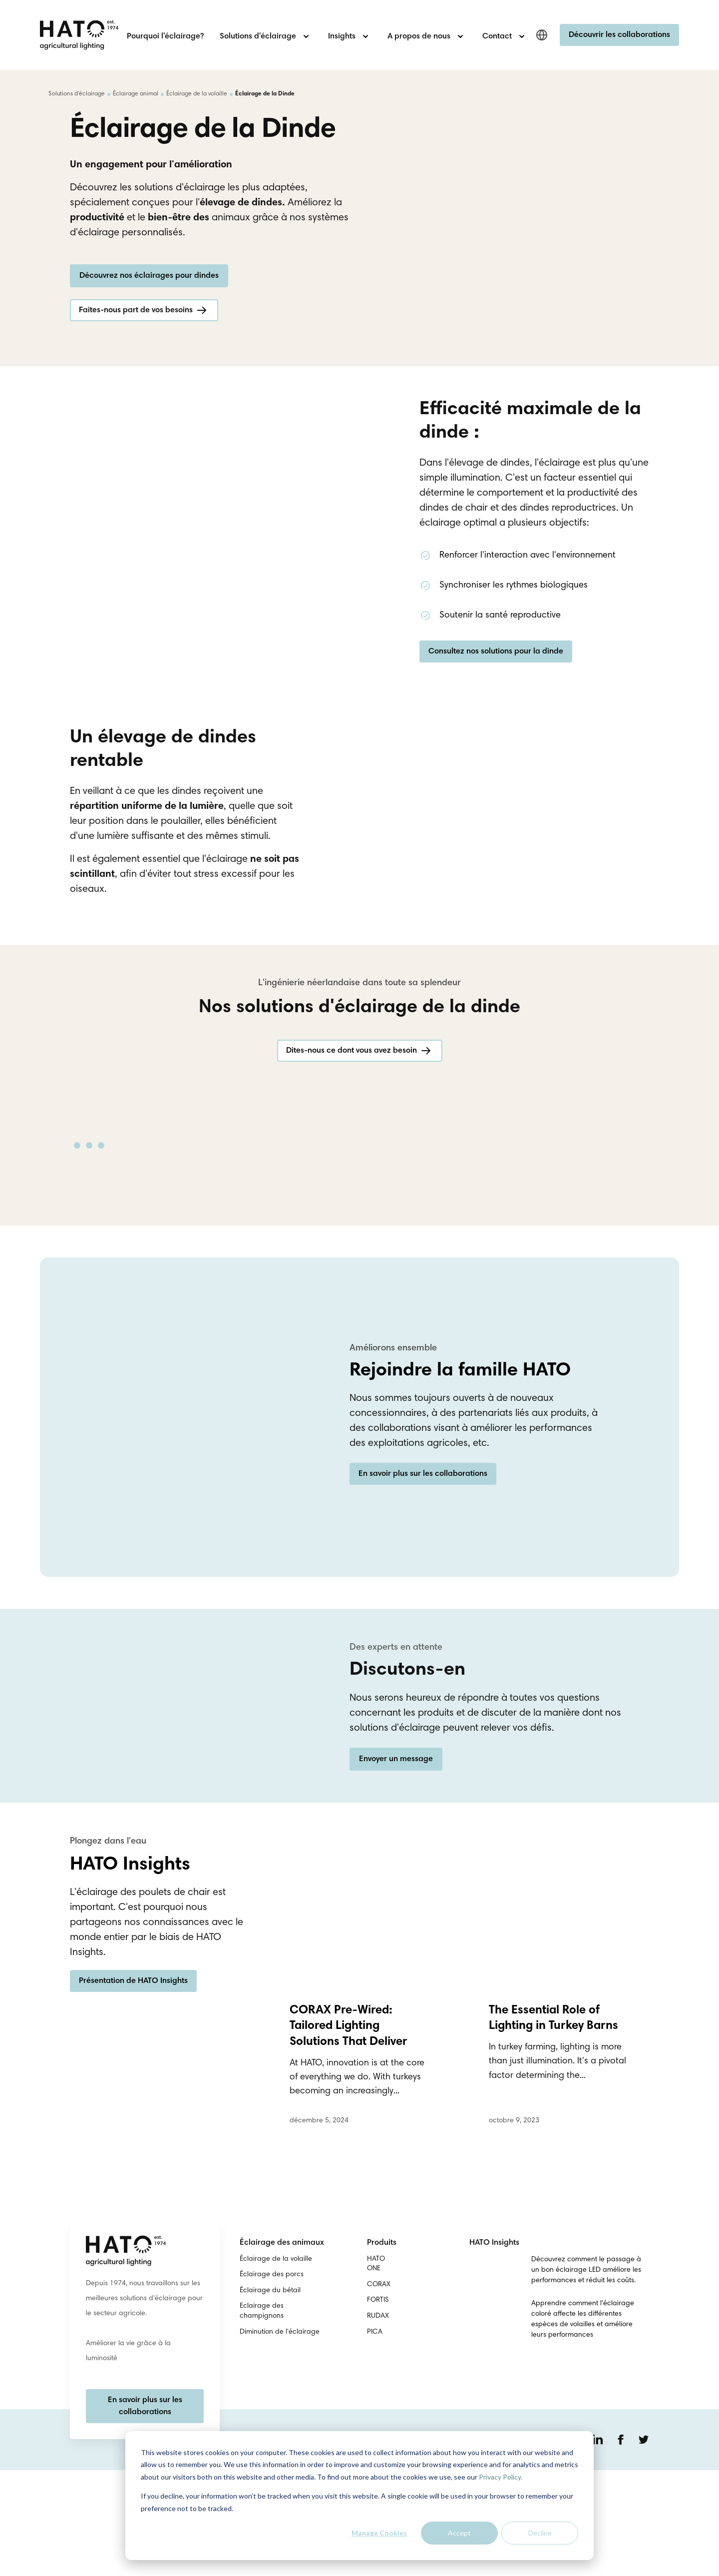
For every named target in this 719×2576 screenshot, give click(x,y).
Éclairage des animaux (282, 2349)
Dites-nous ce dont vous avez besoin (351, 1151)
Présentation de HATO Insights (133, 2093)
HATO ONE (376, 2370)
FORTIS (378, 2406)
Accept (459, 2533)
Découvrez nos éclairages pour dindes (149, 314)
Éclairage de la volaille (196, 94)
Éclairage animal (135, 94)
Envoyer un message (396, 1865)
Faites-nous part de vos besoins (136, 349)
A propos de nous (418, 36)
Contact (497, 36)
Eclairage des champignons (262, 2417)
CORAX (378, 2390)
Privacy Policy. (500, 2477)
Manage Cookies (379, 2533)
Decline (540, 2533)
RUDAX (378, 2422)
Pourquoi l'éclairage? (165, 36)
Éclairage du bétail (270, 2396)
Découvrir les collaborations (619, 35)
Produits (381, 2349)
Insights (342, 36)
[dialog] (359, 2495)
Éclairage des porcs (272, 2380)
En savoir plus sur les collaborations (423, 1592)
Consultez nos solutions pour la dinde (495, 702)
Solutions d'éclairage (258, 36)
